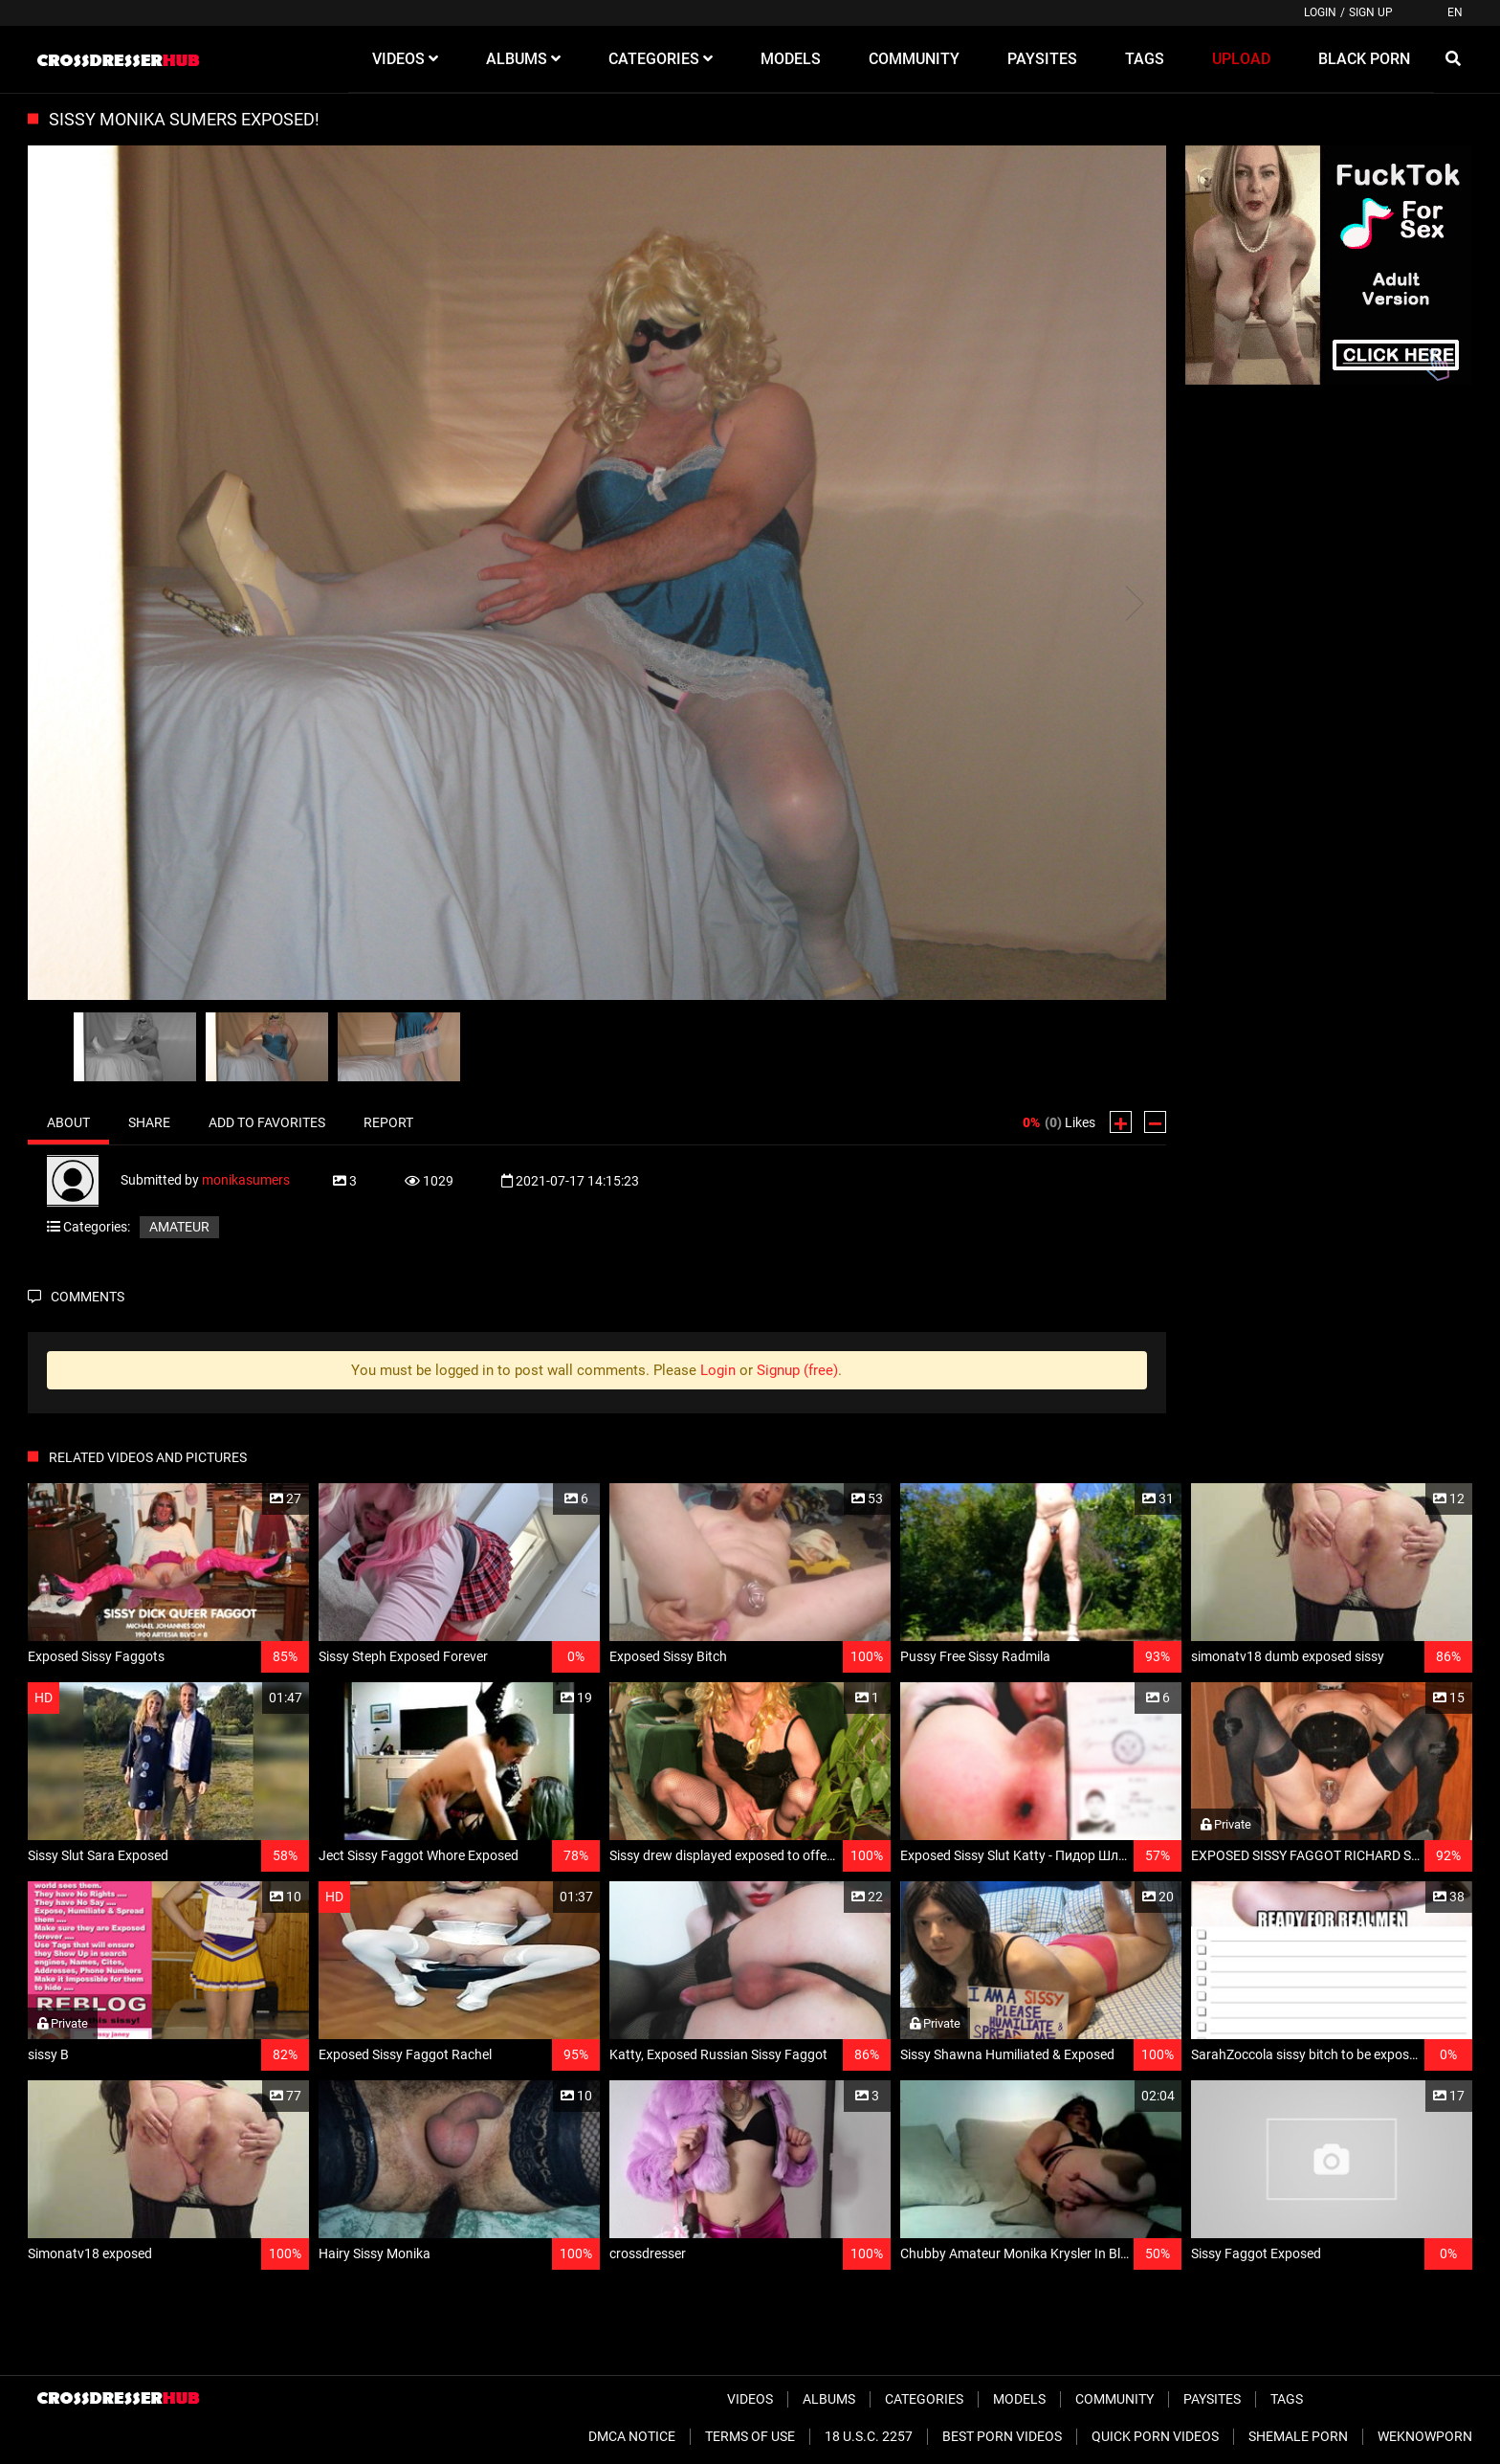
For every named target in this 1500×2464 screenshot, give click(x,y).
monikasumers (246, 1180)
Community (1114, 2399)
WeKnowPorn (1425, 2436)
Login (1320, 12)
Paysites (1212, 2399)
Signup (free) (797, 1370)
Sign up (1371, 12)
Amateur (179, 1226)
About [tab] (68, 1122)
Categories (924, 2399)
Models (1019, 2399)
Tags (1286, 2399)
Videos (750, 2399)
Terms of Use (750, 2436)
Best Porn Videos (1002, 2436)
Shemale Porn (1298, 2436)
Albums (829, 2399)
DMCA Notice (631, 2436)
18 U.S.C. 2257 (869, 2436)
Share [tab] (149, 1122)
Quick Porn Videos (1155, 2436)
